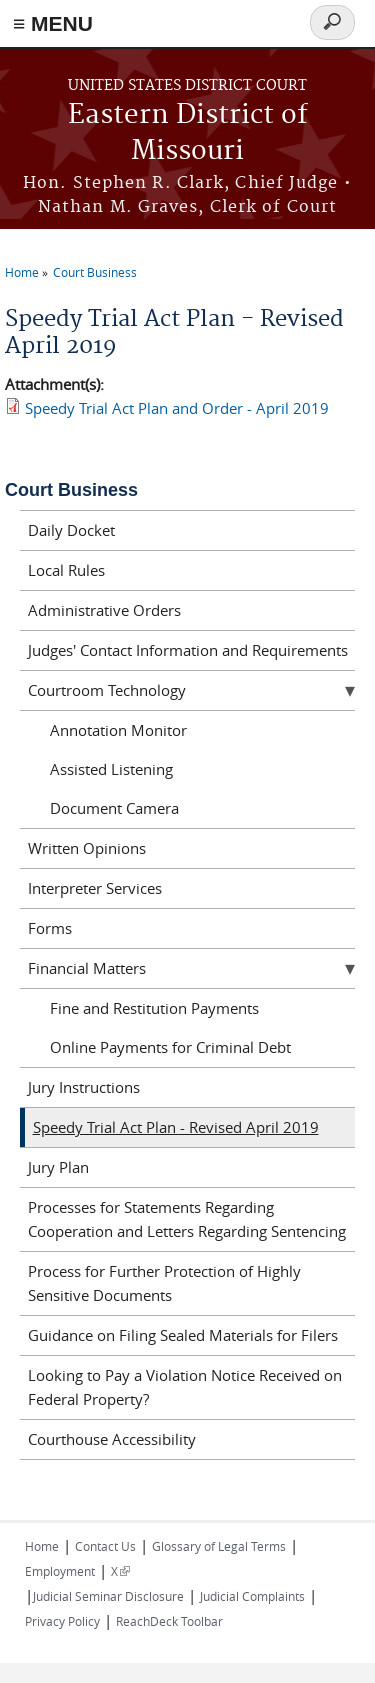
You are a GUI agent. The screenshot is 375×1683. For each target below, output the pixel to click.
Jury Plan (58, 1167)
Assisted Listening (111, 769)
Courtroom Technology (107, 690)
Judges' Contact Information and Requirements (188, 650)
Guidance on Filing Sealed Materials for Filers (183, 1335)
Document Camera (114, 808)
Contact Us (105, 1546)
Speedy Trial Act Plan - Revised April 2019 (176, 1127)
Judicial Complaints (252, 1596)
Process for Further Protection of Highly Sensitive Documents (164, 1283)
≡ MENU (53, 23)
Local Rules (66, 570)
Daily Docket (71, 530)
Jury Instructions (84, 1087)
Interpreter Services (95, 888)
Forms (50, 928)
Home (22, 272)
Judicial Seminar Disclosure (108, 1596)
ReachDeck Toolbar (169, 1621)
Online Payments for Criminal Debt (170, 1047)
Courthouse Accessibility (112, 1439)
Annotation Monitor (118, 730)
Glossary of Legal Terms (219, 1546)
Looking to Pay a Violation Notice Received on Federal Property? (185, 1387)
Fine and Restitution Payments (154, 1008)
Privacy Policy (62, 1621)
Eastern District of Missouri (188, 133)
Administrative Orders (104, 610)
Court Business (95, 272)
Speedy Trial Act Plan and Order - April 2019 (177, 408)
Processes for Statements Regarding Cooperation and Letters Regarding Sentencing (187, 1219)
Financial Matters (87, 968)
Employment (60, 1571)
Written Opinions (87, 848)
